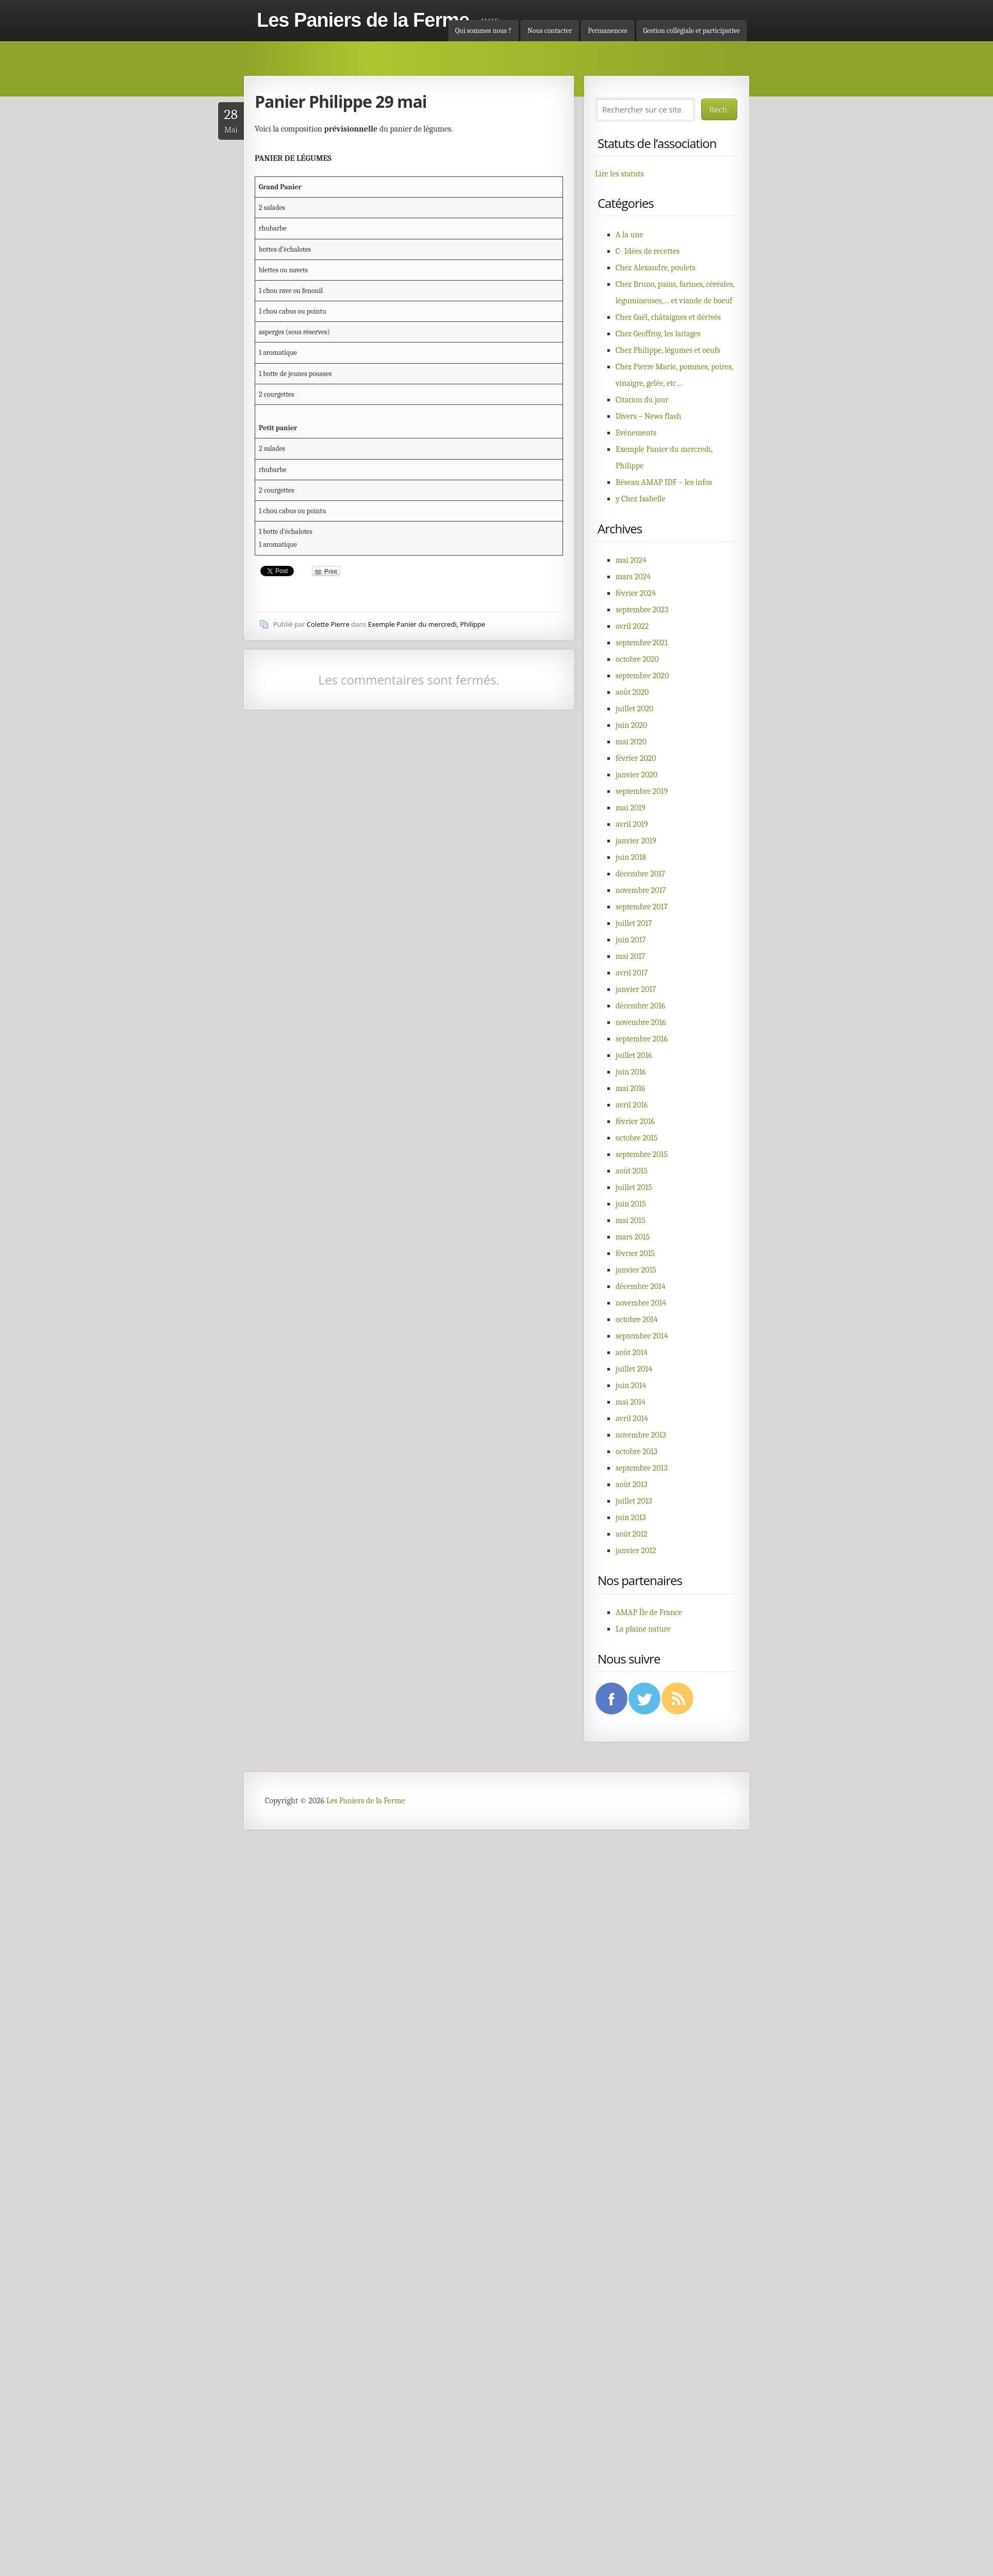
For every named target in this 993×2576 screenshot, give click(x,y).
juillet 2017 (634, 923)
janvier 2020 (636, 774)
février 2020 (636, 758)
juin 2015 (631, 1204)
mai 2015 (631, 1220)
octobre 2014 (637, 1319)
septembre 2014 (642, 1336)
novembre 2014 (641, 1303)
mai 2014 (631, 1402)
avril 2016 (632, 1105)
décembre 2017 (640, 873)
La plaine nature (643, 1629)
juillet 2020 (634, 708)
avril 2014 (632, 1418)
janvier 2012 (636, 1550)
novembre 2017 (641, 890)
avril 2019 (632, 824)
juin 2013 (631, 1517)
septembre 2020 (642, 675)
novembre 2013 (641, 1435)
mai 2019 (631, 807)
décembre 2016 (640, 1005)
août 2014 (632, 1352)
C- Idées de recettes (648, 251)
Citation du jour (642, 399)
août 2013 (632, 1484)
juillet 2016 (634, 1055)
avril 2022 (632, 626)
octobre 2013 (636, 1451)
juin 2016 (631, 1072)
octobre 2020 (637, 659)
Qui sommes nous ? (483, 30)
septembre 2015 (642, 1154)
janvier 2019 (636, 840)
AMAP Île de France (649, 1612)
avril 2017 (632, 972)
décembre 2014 (641, 1286)
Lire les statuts (619, 173)
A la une (629, 234)
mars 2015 (633, 1237)
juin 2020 (631, 725)
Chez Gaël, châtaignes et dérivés (668, 317)
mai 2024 (631, 560)
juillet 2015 (634, 1187)
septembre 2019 (642, 791)
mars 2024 (633, 576)
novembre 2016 (641, 1022)
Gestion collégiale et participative (691, 30)
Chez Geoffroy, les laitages (658, 333)
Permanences (607, 30)
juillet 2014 (634, 1369)
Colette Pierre (328, 624)
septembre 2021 (642, 642)
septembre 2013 (642, 1468)
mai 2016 (631, 1088)
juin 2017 (631, 939)
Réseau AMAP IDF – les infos (664, 482)
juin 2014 (631, 1385)
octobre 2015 (636, 1138)
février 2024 (636, 593)
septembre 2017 (642, 906)
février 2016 (635, 1121)
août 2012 (632, 1534)
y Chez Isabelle (640, 498)
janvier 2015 (636, 1270)
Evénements (636, 432)
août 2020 (632, 692)
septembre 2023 (642, 609)
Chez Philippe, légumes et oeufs (668, 350)
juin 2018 (631, 857)
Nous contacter (549, 30)
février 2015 (635, 1253)
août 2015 (632, 1171)
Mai (231, 120)
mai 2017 (631, 956)
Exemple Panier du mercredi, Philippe (426, 624)
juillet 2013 (634, 1501)
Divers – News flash (648, 416)
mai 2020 (631, 741)
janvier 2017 (636, 989)
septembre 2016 (642, 1039)
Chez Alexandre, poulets (656, 267)
